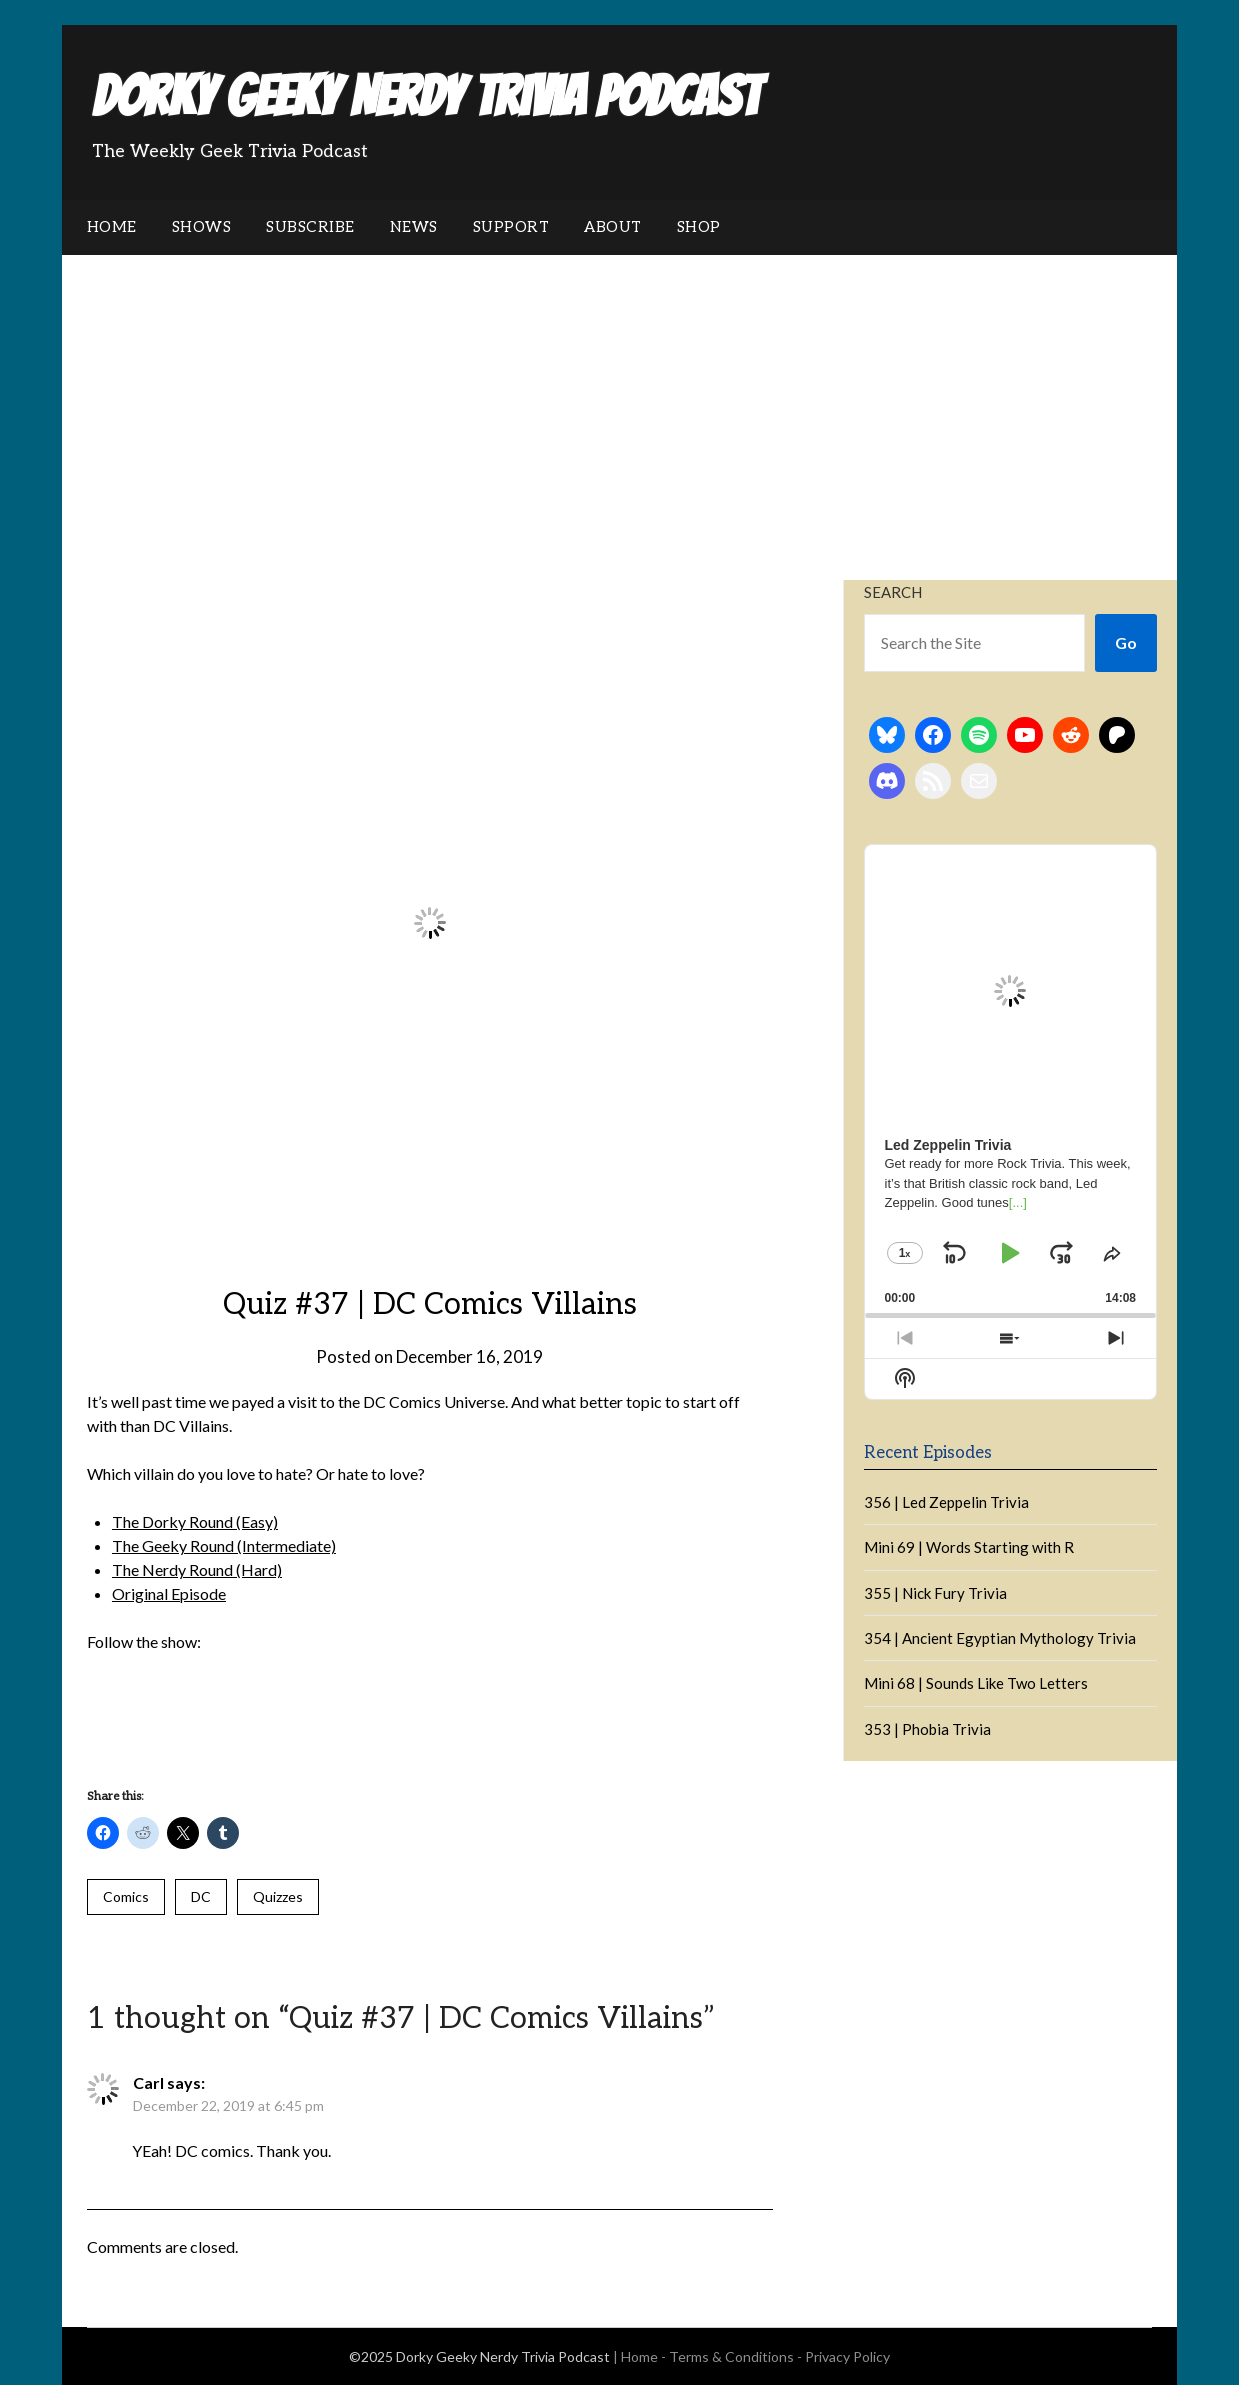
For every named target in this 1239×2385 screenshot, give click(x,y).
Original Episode (169, 1593)
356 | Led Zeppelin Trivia (946, 1502)
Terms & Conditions (731, 2356)
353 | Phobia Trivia (927, 1729)
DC (201, 1896)
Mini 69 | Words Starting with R (969, 1547)
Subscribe (310, 227)
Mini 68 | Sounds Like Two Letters (976, 1683)
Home (112, 227)
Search (893, 592)
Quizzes (278, 1896)
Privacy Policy (847, 2356)
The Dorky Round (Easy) (195, 1521)
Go (1126, 642)
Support (511, 227)
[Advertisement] (619, 405)
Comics (126, 1896)
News (414, 227)
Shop (699, 227)
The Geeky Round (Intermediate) (224, 1545)
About (613, 227)
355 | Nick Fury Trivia (935, 1593)
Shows (202, 227)
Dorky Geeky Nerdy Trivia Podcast (426, 96)
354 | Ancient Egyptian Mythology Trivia (1000, 1638)
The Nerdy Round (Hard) (197, 1569)
